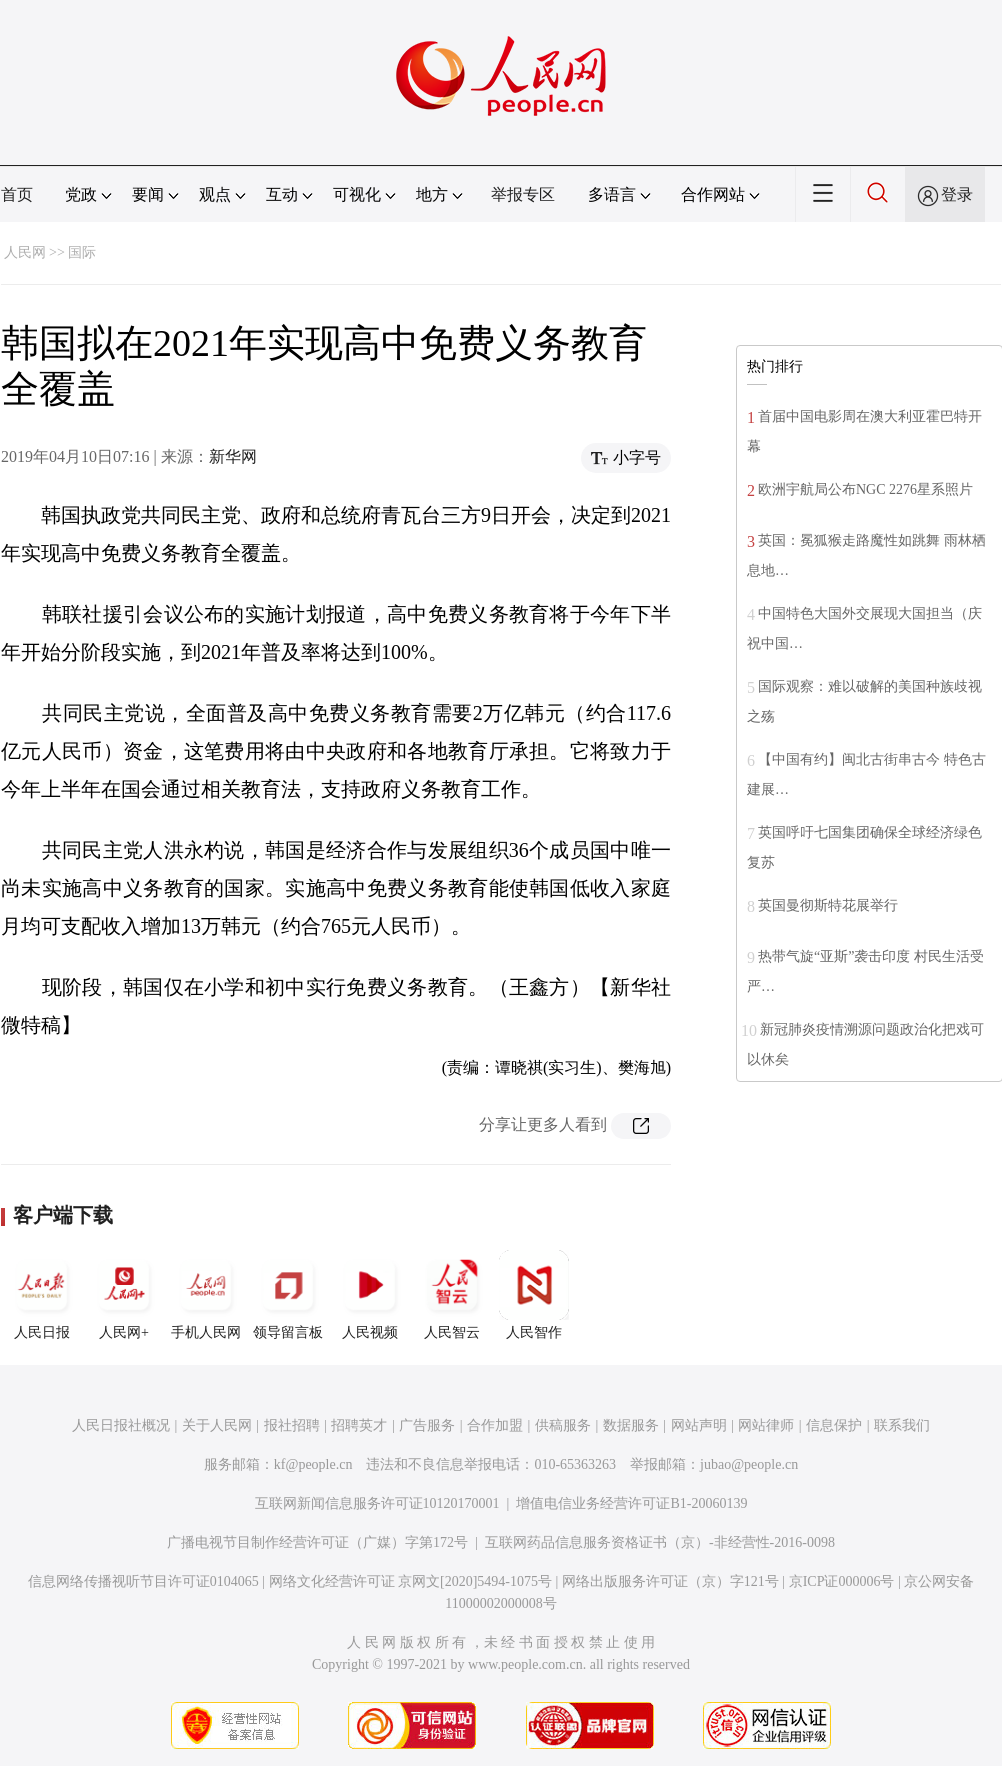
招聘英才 (359, 1425)
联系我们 (902, 1425)
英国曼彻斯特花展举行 (828, 905)
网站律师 (766, 1425)
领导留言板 (288, 1295)
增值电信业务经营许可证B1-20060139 (631, 1503)
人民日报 (42, 1295)
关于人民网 (217, 1425)
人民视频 (370, 1295)
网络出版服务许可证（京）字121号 (670, 1581)
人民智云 (452, 1295)
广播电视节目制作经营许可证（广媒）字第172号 (317, 1542)
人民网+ (124, 1295)
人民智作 (534, 1295)
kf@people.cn (313, 1464)
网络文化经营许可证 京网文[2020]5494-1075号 (411, 1581)
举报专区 (523, 194)
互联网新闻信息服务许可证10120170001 (377, 1503)
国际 (82, 252)
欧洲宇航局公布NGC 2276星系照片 (865, 489)
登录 (957, 194)
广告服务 (427, 1425)
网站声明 (699, 1425)
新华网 (233, 456)
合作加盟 (495, 1425)
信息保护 (834, 1425)
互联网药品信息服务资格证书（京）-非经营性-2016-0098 (660, 1542)
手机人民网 (206, 1295)
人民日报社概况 (121, 1425)
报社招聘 (292, 1425)
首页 (17, 194)
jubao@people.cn (749, 1464)
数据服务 (631, 1425)
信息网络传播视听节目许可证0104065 (143, 1581)
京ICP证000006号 (842, 1581)
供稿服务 (563, 1425)
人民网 (25, 252)
